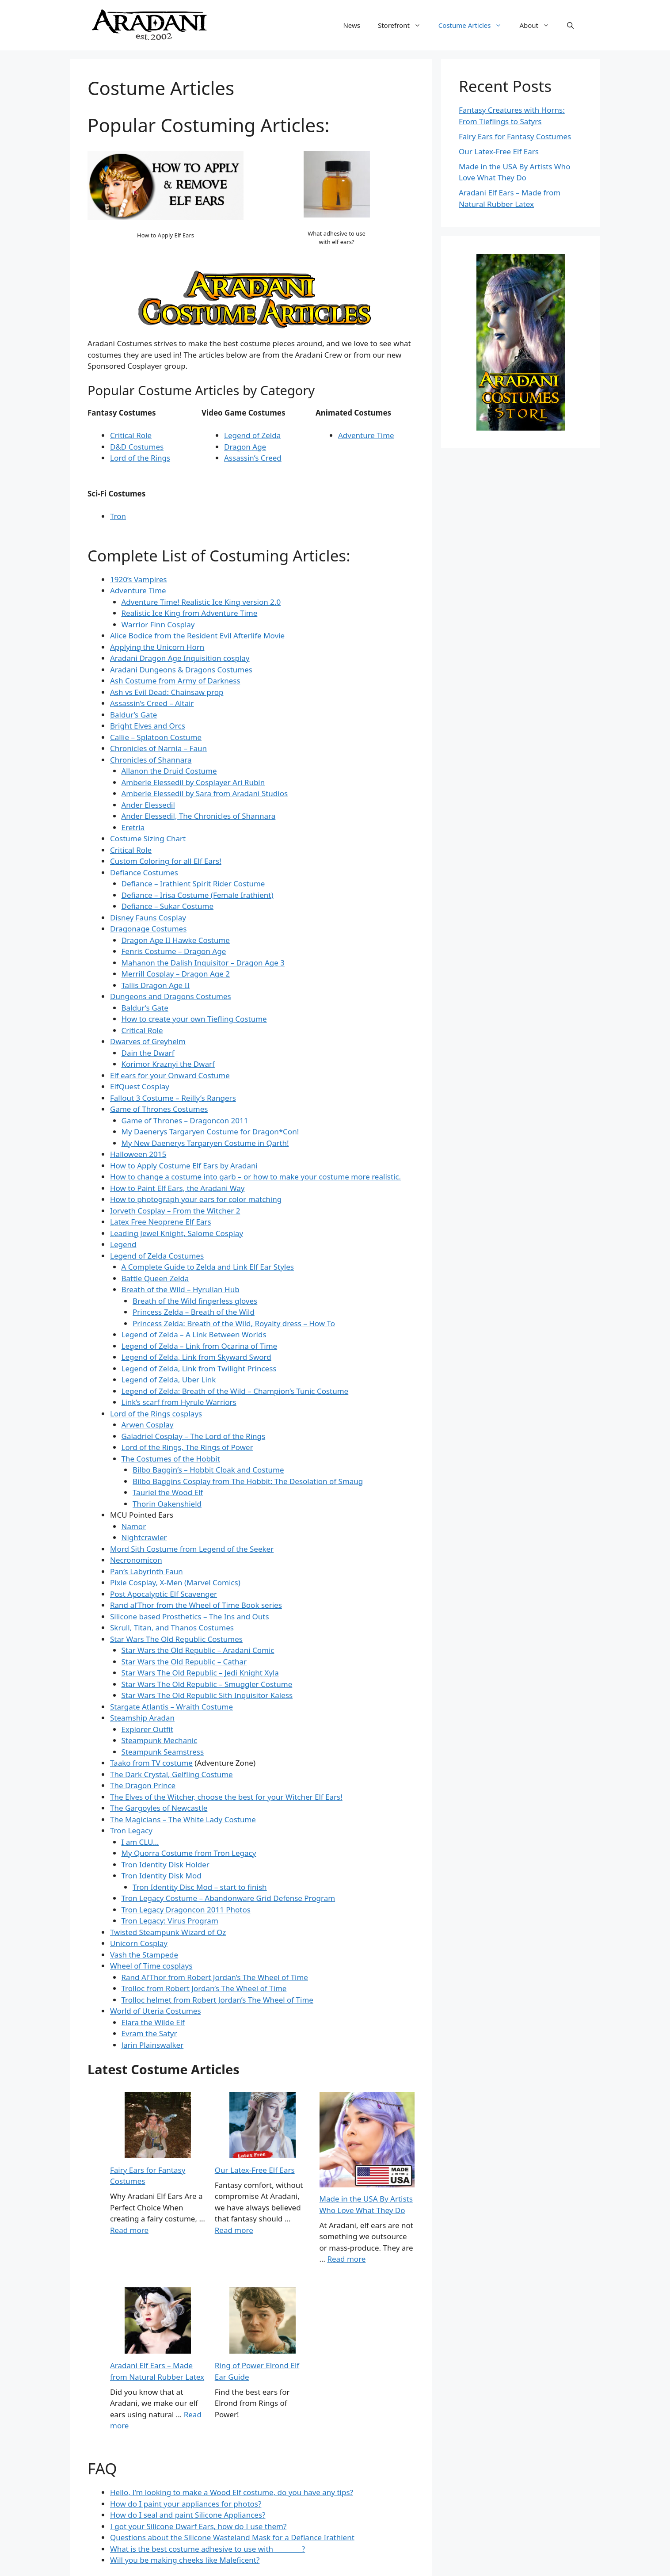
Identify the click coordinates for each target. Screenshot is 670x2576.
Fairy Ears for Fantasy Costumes (515, 136)
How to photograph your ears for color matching (196, 1199)
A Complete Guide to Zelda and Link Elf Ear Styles (208, 1267)
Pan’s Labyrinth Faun (146, 1571)
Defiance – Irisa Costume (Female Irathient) (198, 895)
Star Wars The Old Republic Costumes (176, 1639)
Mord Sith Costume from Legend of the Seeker (192, 1549)
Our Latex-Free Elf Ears (255, 2170)
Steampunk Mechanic (160, 1740)
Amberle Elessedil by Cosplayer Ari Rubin (193, 782)
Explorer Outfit (148, 1729)
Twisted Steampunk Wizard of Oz (168, 1932)
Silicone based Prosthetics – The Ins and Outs (189, 1616)
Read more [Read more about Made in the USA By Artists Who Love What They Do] (346, 2259)
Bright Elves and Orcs (147, 726)
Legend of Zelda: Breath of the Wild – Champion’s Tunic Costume (235, 1391)
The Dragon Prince (142, 1785)
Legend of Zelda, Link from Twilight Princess (199, 1368)
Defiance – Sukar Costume (168, 906)
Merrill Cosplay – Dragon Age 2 (176, 974)
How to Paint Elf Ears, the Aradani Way (177, 1188)
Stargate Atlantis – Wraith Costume (171, 1707)
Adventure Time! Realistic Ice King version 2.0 (201, 602)
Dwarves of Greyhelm (148, 1041)
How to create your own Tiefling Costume (194, 1019)
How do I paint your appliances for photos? (185, 2504)
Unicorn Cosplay (139, 1943)
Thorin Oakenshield (167, 1504)
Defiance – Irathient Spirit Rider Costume (193, 883)
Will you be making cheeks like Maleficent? (184, 2560)
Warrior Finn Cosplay (158, 624)
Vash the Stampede (144, 1955)
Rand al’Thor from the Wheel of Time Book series (196, 1605)
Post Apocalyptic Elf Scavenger (163, 1594)
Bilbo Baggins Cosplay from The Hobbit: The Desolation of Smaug (248, 1481)
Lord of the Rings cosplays (156, 1413)
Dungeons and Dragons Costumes (170, 996)
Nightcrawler (144, 1537)
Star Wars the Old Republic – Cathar (184, 1661)
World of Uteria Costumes (155, 2011)
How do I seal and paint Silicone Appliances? (187, 2515)
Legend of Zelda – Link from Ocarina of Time (200, 1346)
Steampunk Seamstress (163, 1752)
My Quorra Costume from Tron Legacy (189, 1853)
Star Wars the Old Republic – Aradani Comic (198, 1650)
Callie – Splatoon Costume (156, 737)
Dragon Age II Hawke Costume (176, 940)
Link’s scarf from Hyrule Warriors (179, 1402)
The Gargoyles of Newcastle (158, 1808)
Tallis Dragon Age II (156, 985)
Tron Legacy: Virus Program (170, 1921)
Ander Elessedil (148, 805)
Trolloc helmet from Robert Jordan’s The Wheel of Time (217, 2000)
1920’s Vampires (138, 579)
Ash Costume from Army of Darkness (175, 680)
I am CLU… (140, 1842)
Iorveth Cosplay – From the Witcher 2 (175, 1211)
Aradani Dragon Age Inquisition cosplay (180, 658)
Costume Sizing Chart (148, 838)
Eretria (133, 827)
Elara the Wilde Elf (153, 2022)
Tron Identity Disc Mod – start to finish (200, 1887)
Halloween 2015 (138, 1154)
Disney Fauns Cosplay (148, 917)
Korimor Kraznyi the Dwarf (168, 1064)
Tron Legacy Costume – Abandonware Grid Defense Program (228, 1898)
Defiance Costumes (144, 872)
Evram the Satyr (149, 2033)
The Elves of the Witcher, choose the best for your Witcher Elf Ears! (226, 1797)
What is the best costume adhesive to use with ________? (207, 2549)
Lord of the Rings (140, 458)
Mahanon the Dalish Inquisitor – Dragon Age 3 (203, 963)
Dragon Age (245, 447)
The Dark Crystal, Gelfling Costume (171, 1774)
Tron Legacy (131, 1830)
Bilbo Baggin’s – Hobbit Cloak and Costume (208, 1470)
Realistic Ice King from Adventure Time (190, 613)
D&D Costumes (137, 447)
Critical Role (131, 435)
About (538, 25)
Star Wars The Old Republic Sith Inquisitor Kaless (207, 1695)
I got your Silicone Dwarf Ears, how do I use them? (198, 2526)
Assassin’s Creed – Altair (152, 703)
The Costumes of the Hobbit (171, 1459)
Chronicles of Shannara (151, 760)
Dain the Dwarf (148, 1053)
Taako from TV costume (151, 1763)
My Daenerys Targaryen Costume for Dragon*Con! (210, 1131)
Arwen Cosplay (148, 1425)
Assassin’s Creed (253, 458)
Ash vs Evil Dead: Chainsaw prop (166, 692)
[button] (570, 25)
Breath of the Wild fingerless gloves (195, 1301)
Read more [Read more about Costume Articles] (129, 2230)
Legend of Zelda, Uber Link (169, 1379)
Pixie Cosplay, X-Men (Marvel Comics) (175, 1582)
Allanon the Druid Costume (169, 771)
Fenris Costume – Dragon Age (174, 951)
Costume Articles (474, 25)
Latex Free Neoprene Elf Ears (160, 1222)
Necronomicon (136, 1560)
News (351, 25)
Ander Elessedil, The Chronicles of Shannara (199, 816)
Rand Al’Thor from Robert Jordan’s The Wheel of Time (215, 1977)
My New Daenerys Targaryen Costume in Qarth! (205, 1143)
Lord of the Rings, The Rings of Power (187, 1447)
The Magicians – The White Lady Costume (183, 1819)
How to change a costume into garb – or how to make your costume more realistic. (255, 1177)
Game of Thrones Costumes (159, 1109)
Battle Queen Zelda (155, 1278)
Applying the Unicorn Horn (157, 647)
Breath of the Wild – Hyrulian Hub (181, 1289)
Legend (123, 1244)
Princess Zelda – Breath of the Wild (194, 1312)
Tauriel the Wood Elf (168, 1492)
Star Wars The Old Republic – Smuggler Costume (207, 1684)
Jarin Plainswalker (153, 2045)
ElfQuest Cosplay (139, 1086)
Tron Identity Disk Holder (165, 1864)
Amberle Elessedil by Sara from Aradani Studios (205, 793)
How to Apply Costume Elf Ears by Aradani (184, 1165)
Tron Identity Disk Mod (162, 1875)
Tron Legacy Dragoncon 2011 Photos (186, 1909)
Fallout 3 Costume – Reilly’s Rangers (173, 1098)
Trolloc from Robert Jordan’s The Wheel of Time (204, 1988)
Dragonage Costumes (148, 929)
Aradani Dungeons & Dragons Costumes (181, 669)
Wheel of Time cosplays (151, 1966)
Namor (134, 1526)
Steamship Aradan (142, 1718)
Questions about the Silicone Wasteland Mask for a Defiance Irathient (232, 2537)
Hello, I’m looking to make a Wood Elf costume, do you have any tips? (231, 2492)
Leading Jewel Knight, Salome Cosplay (176, 1233)
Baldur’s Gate (133, 715)
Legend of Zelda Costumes (157, 1256)
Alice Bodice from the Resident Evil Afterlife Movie (197, 635)
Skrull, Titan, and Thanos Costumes (172, 1627)
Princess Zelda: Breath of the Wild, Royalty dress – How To (234, 1323)
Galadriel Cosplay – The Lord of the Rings (194, 1436)
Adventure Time (366, 435)
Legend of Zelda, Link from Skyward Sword (196, 1357)
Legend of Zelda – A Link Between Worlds (194, 1334)
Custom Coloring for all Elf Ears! (165, 861)
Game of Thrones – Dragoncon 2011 (185, 1120)
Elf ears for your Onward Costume (170, 1075)
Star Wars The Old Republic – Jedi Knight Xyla (200, 1673)
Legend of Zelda (252, 435)
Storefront (404, 25)
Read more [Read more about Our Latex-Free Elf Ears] (234, 2230)
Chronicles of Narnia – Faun (158, 748)
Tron (118, 516)
